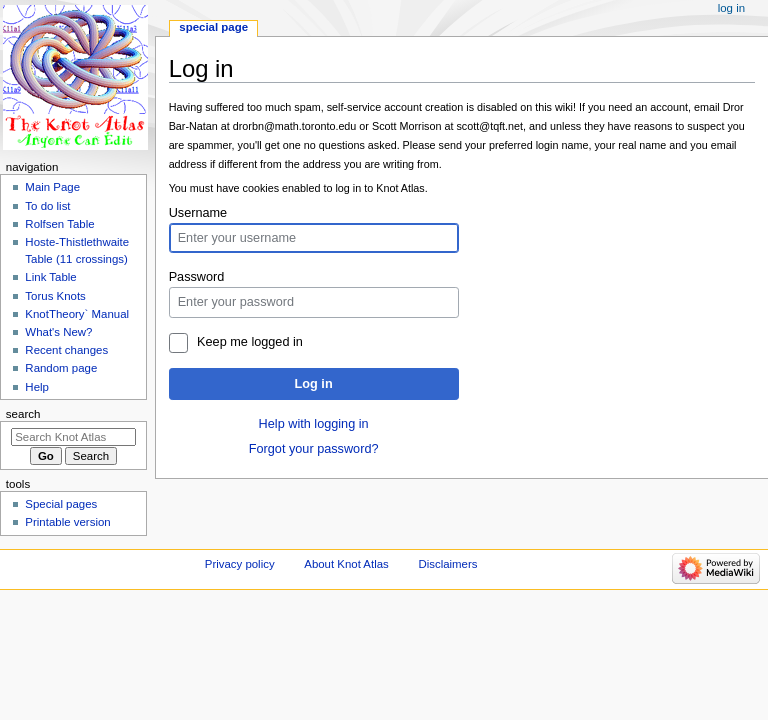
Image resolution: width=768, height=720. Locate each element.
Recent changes (66, 350)
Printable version (67, 522)
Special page (213, 27)
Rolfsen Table (59, 224)
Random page (61, 368)
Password (197, 277)
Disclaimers (447, 564)
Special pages (61, 504)
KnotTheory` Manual (77, 314)
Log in (314, 384)
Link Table (50, 277)
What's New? (58, 332)
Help (37, 387)
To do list (47, 206)
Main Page (52, 187)
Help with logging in (314, 424)
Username (198, 213)
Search (23, 414)
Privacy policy (240, 564)
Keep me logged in (250, 342)
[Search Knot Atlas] (73, 437)
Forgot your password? (314, 449)
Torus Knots (55, 296)
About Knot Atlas (346, 564)
